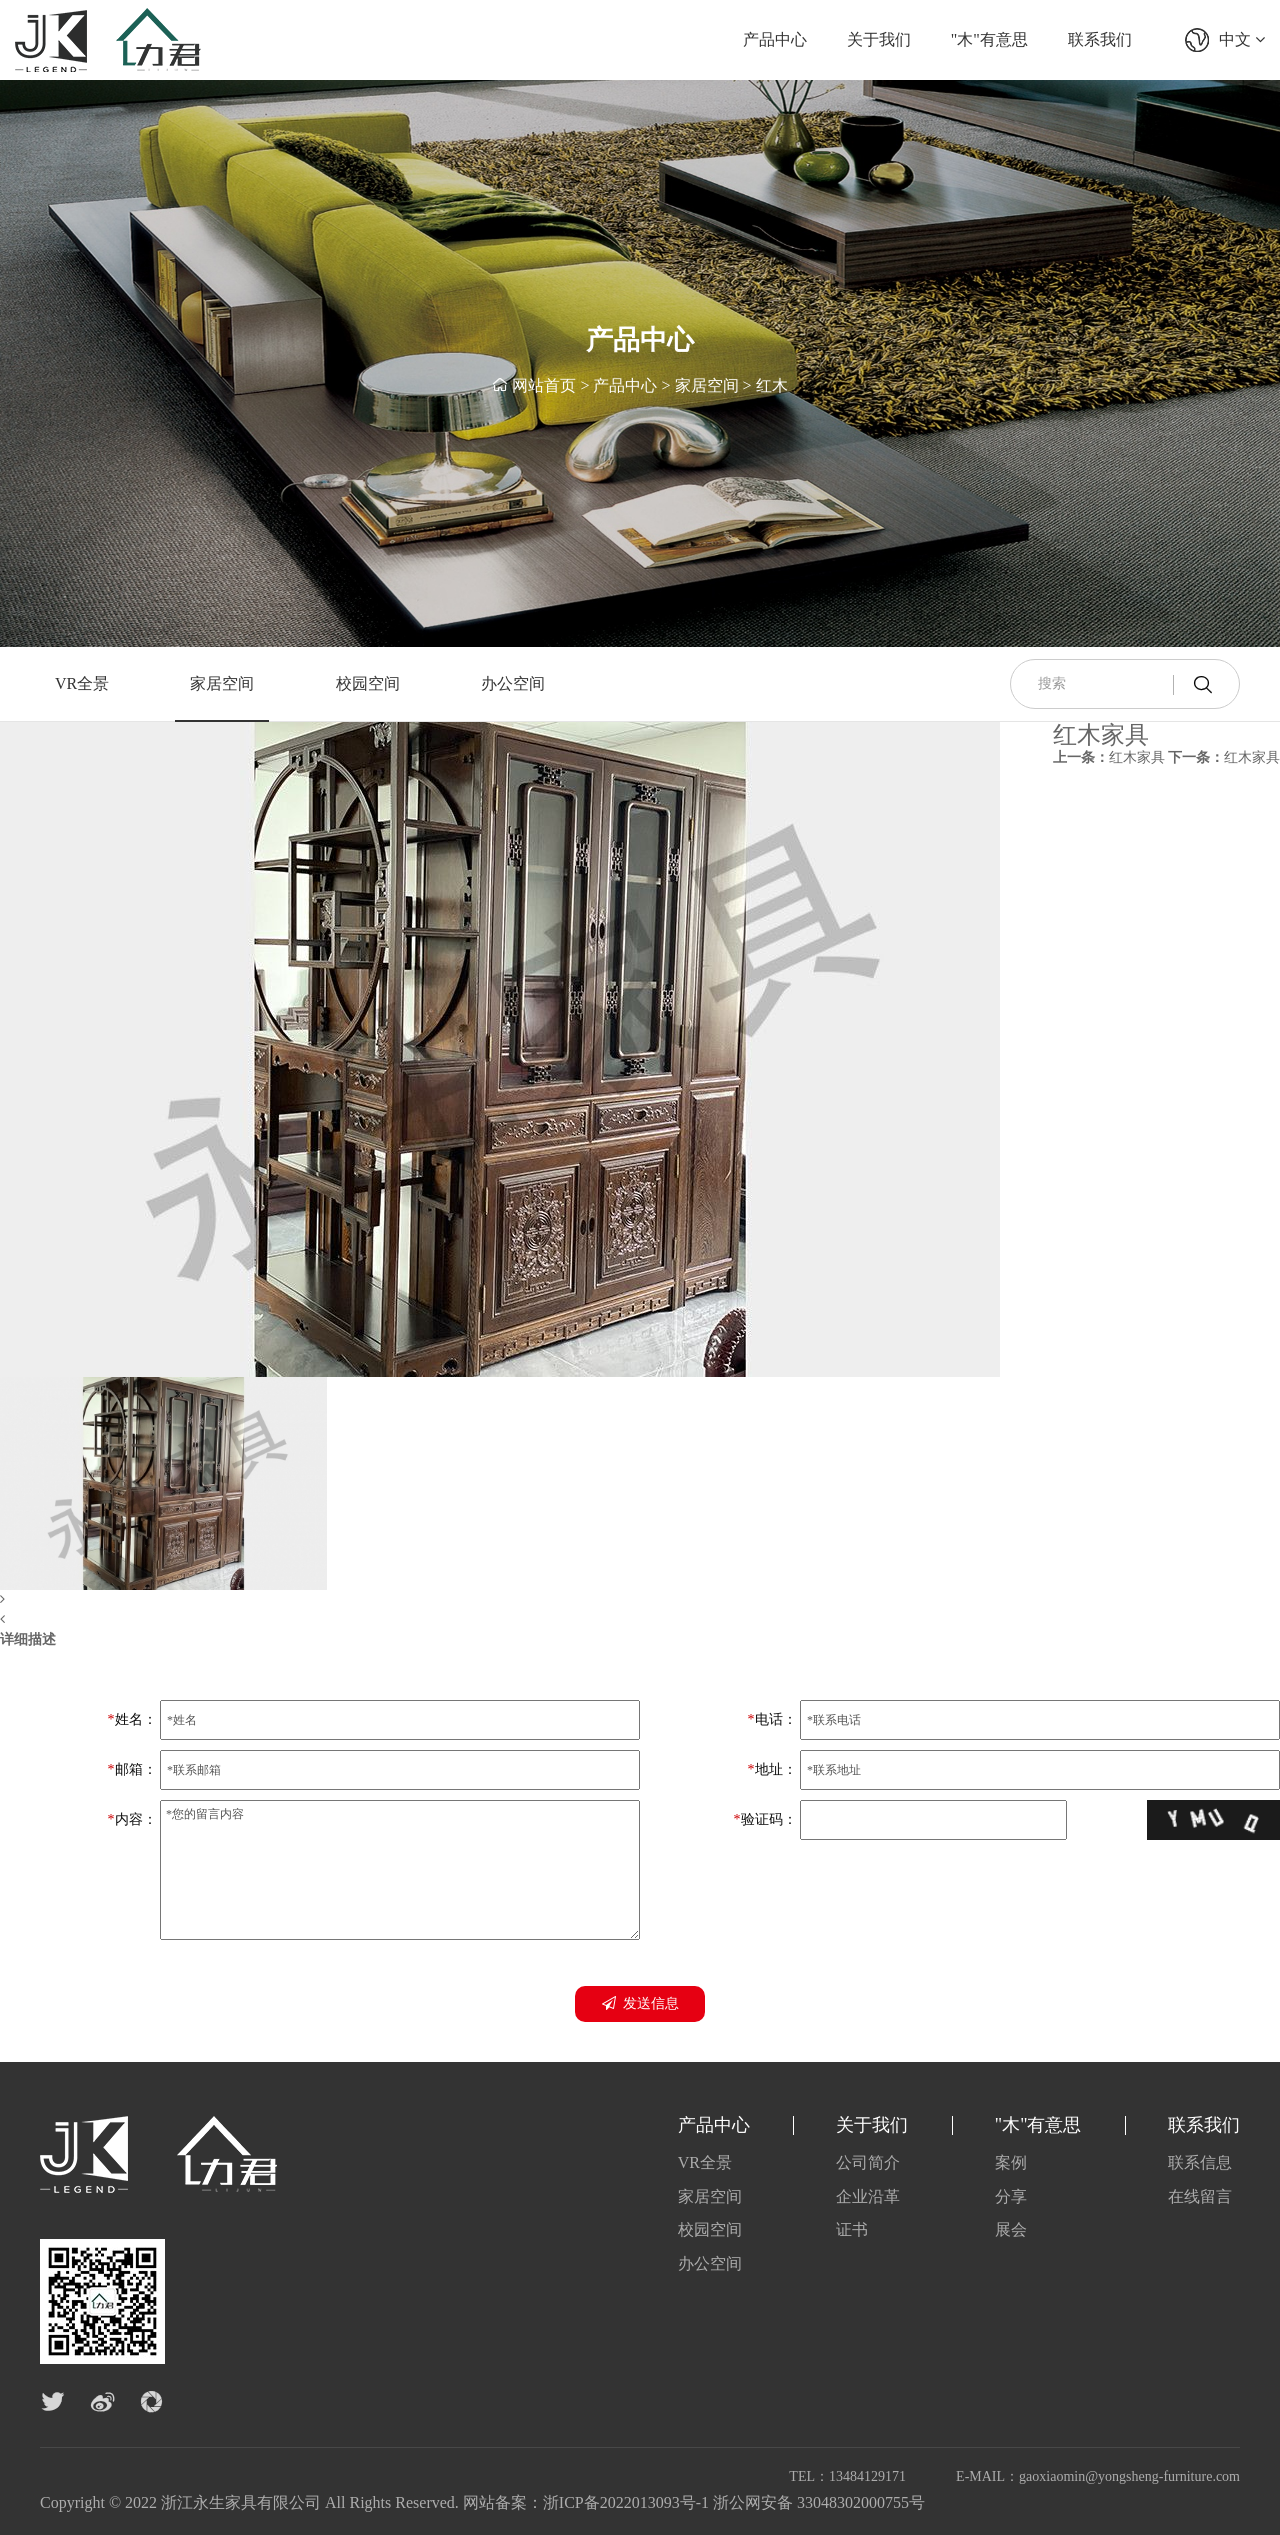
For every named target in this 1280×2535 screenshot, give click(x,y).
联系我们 (1100, 39)
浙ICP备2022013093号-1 (626, 2502)
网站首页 (544, 385)
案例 (1011, 2162)
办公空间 (513, 683)
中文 (1242, 39)
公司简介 (868, 2162)
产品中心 (775, 39)
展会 (1011, 2229)
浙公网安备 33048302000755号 (819, 2502)
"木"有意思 (989, 39)
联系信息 (1200, 2162)
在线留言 (1200, 2196)
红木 (772, 385)
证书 (852, 2229)
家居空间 (707, 385)
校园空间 (368, 683)
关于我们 (879, 39)
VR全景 (82, 683)
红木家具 (1109, 757)
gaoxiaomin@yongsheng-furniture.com (1129, 2476)
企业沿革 (868, 2196)
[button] (500, 1600)
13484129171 (867, 2476)
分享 (1011, 2196)
